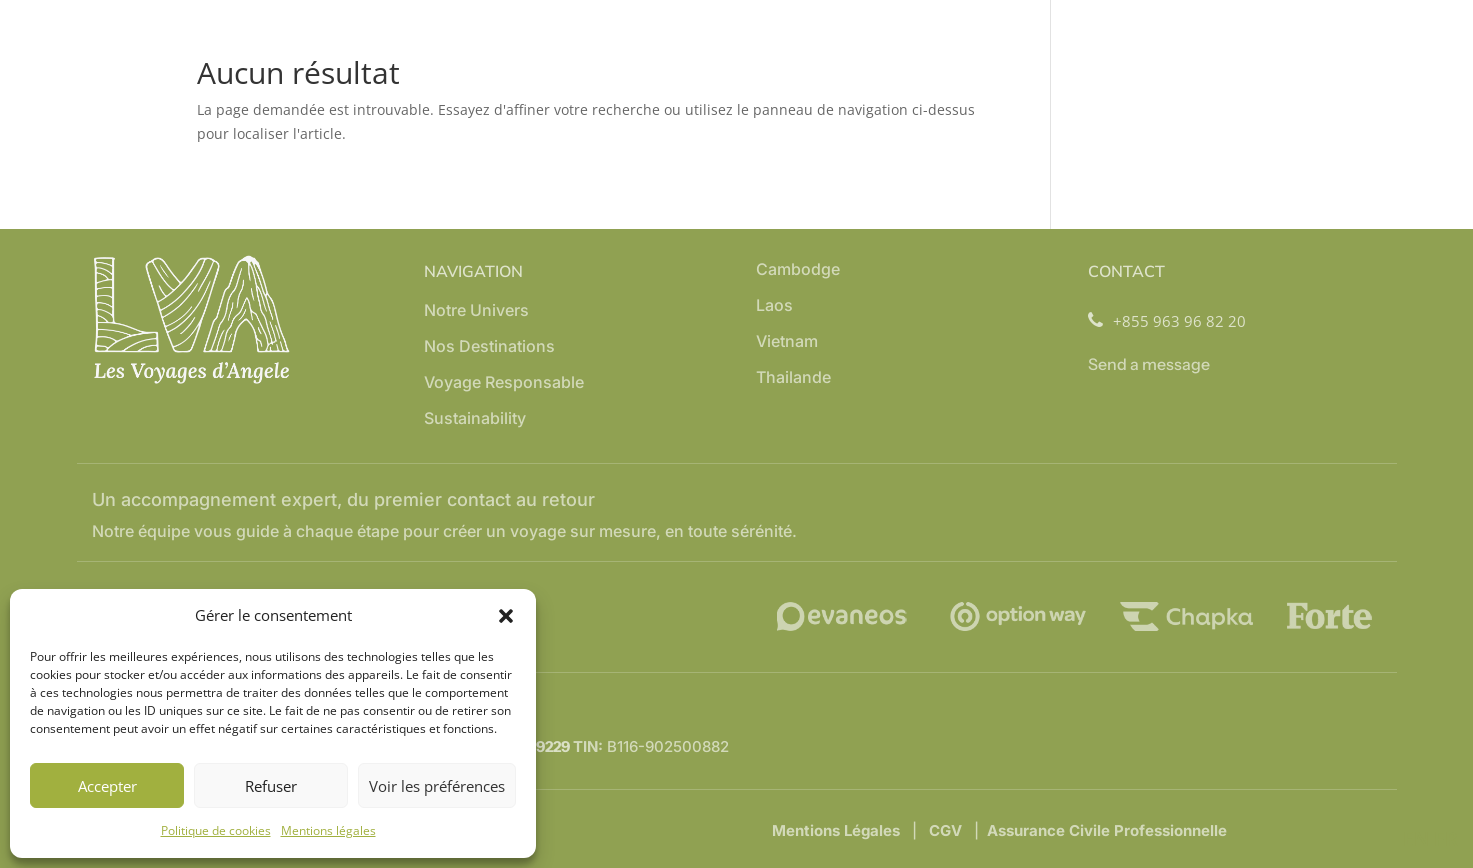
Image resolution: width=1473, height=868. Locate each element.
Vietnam (787, 342)
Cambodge (798, 270)
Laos (774, 306)
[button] (506, 616)
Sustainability (475, 419)
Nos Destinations (489, 347)
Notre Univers (476, 311)
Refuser (271, 786)
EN (1416, 838)
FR (1446, 838)
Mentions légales (328, 830)
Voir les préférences (437, 786)
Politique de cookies (216, 830)
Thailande (793, 378)
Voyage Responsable (504, 383)
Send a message (1149, 364)
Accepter (107, 786)
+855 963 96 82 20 (1167, 322)
